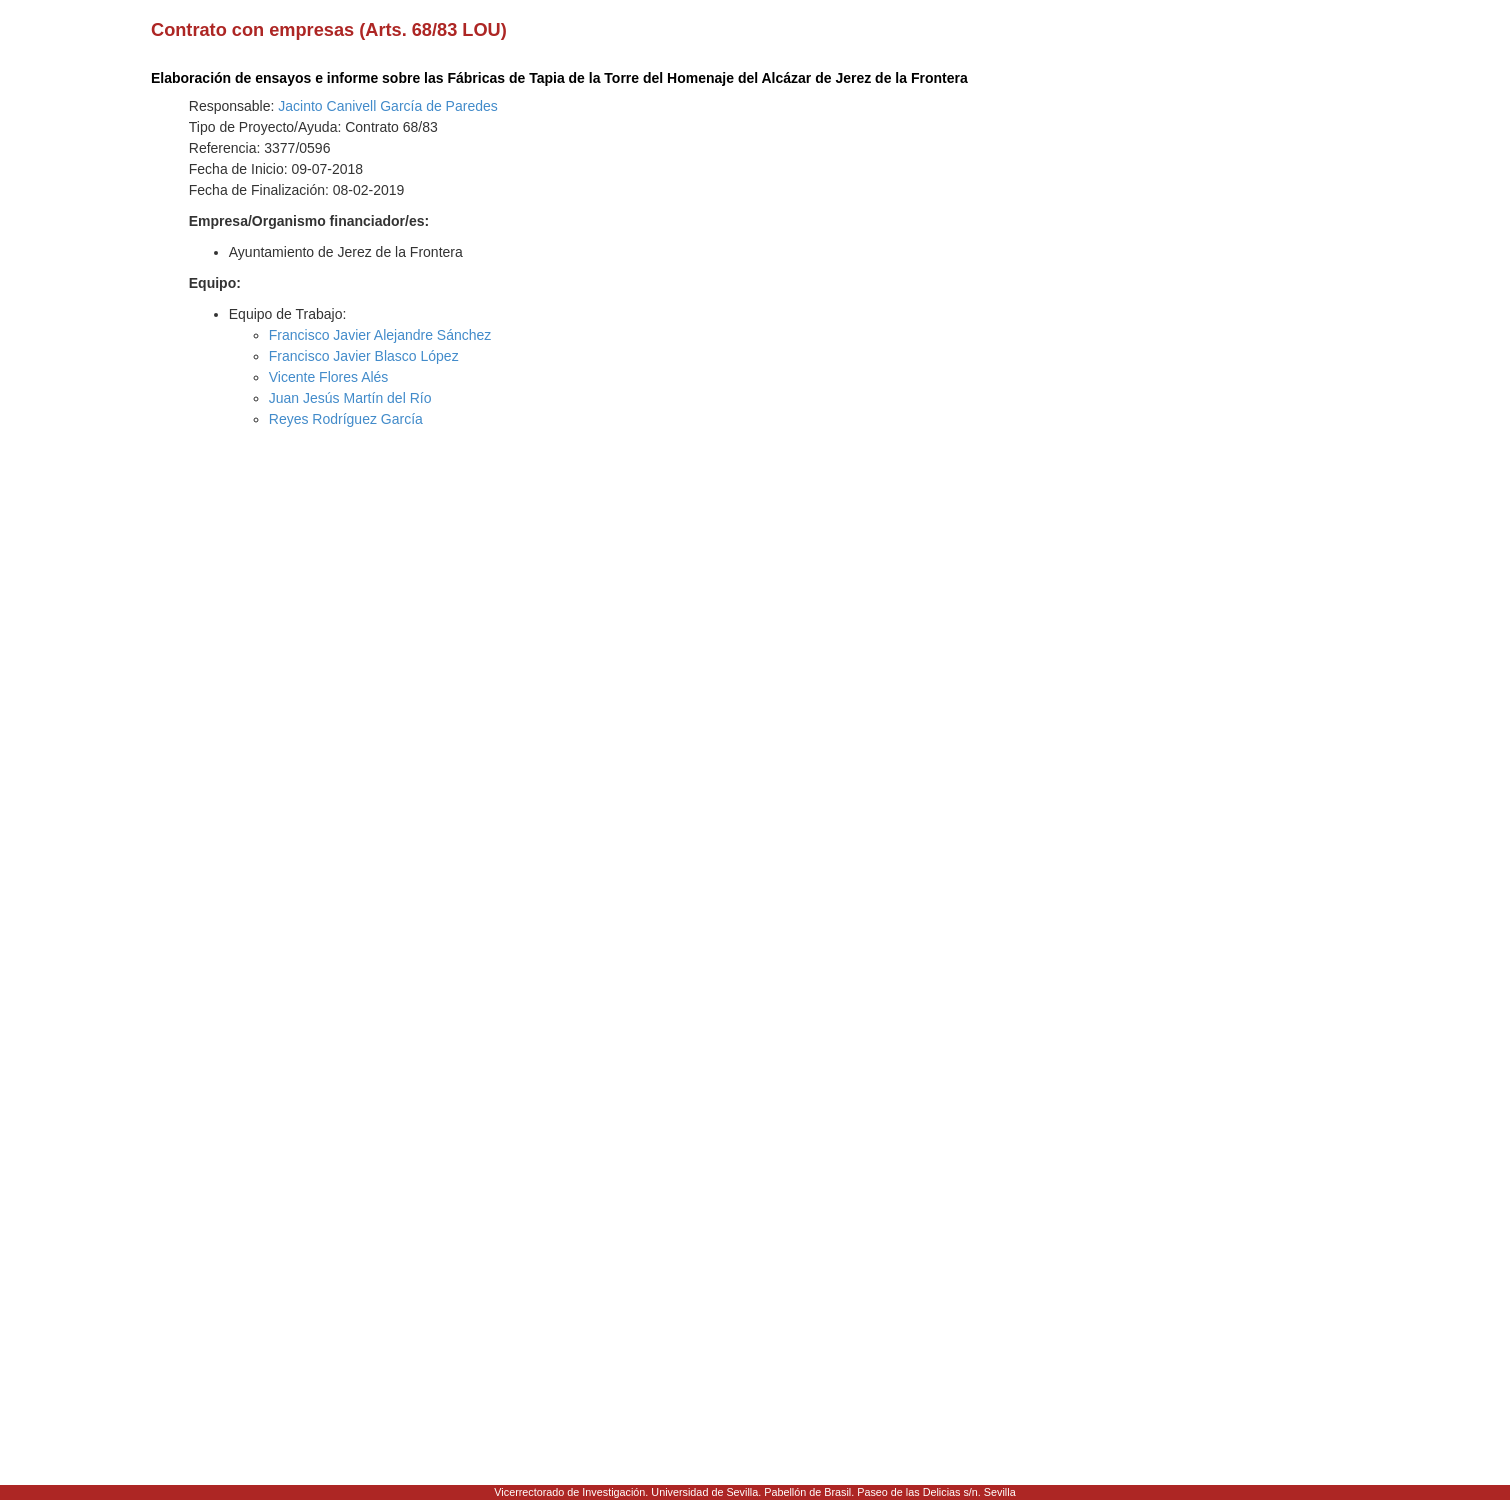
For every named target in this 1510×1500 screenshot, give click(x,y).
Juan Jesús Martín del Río (350, 398)
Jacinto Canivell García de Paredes (387, 106)
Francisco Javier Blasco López (364, 356)
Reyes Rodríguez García (346, 419)
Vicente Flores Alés (329, 377)
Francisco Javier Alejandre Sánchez (380, 335)
